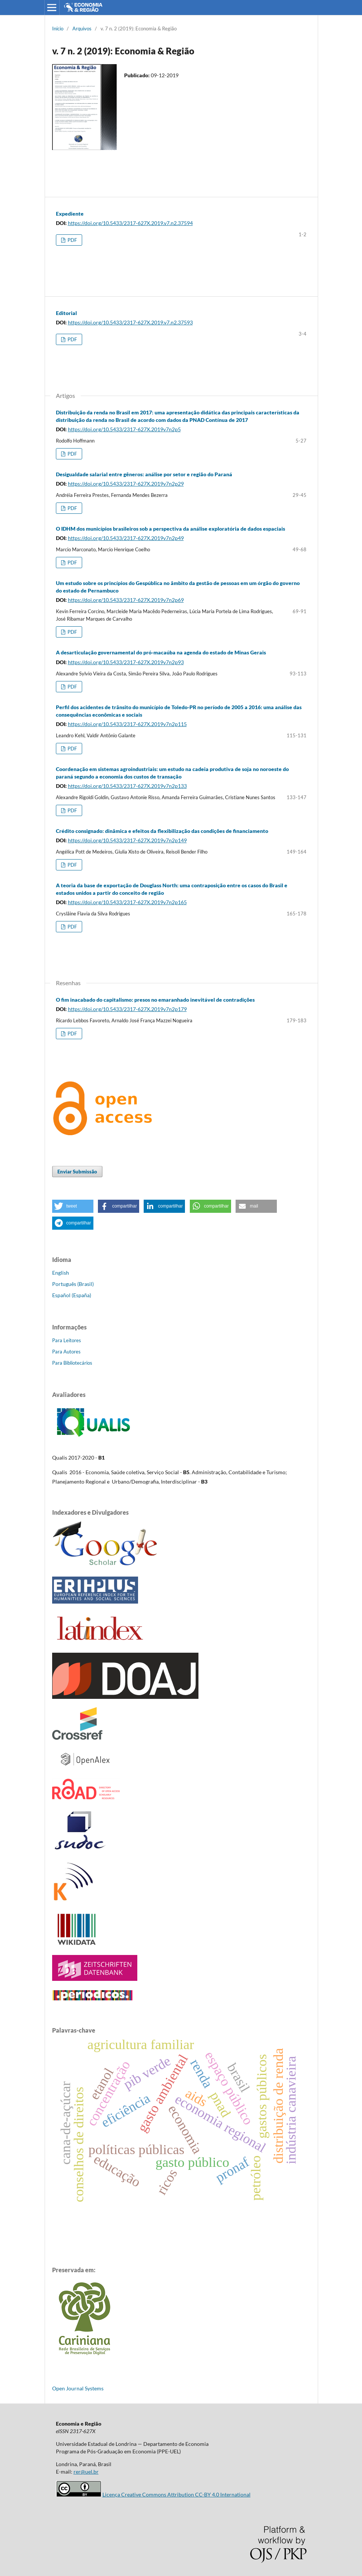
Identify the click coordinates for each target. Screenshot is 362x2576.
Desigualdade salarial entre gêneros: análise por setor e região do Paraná (144, 474)
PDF (71, 240)
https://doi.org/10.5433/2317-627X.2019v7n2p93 (126, 662)
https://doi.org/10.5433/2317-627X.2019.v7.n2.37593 (130, 322)
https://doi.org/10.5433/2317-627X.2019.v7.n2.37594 (130, 223)
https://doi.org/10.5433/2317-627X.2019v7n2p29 (126, 483)
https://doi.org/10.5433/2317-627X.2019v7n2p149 (127, 840)
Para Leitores (66, 1340)
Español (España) (71, 1295)
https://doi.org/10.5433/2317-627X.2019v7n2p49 (126, 538)
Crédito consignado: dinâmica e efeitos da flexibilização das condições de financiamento (162, 831)
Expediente (70, 213)
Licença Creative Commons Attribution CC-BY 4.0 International (176, 2494)
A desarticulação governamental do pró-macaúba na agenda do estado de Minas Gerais (161, 652)
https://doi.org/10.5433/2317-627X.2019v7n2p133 (127, 786)
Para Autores (66, 1352)
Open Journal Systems (78, 2388)
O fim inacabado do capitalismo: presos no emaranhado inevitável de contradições (155, 999)
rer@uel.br (86, 2471)
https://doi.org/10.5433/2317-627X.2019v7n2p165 (127, 902)
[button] (72, 1206)
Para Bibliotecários (72, 1363)
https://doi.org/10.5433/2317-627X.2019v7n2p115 (127, 724)
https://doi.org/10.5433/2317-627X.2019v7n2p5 (124, 429)
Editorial (66, 313)
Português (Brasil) (73, 1284)
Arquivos (82, 29)
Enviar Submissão (77, 1172)
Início (57, 29)
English (60, 1272)
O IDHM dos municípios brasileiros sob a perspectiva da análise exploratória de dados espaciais (170, 528)
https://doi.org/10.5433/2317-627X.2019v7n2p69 (126, 600)
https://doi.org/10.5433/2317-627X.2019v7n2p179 (127, 1009)
